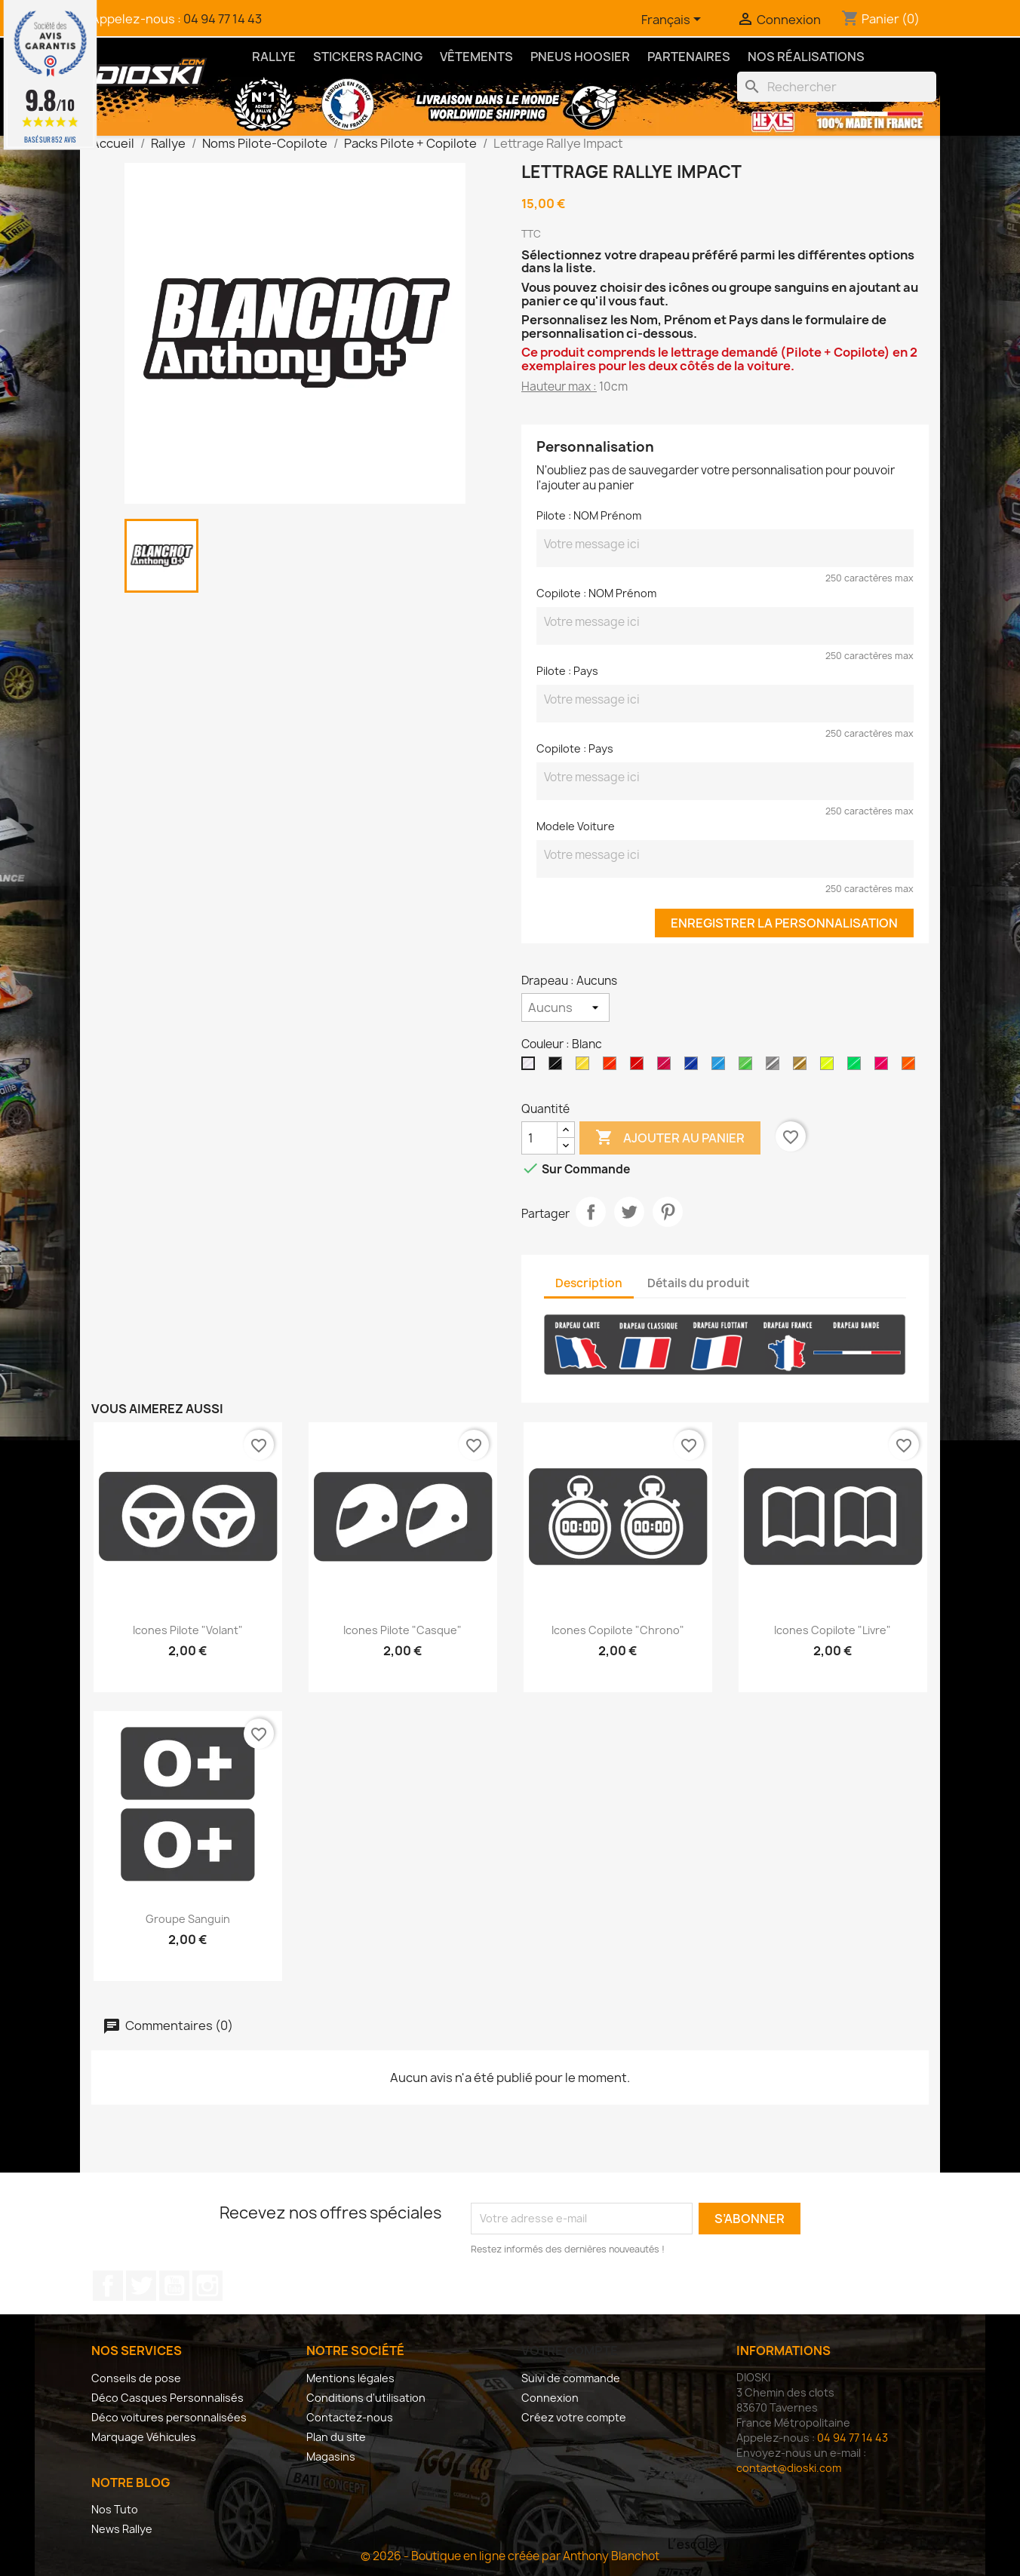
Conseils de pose (136, 2378)
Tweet (629, 1212)
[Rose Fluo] (884, 1067)
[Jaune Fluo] (830, 1067)
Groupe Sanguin (188, 1919)
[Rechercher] (836, 87)
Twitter (141, 2286)
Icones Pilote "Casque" (402, 1630)
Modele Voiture (575, 826)
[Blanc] (531, 1067)
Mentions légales (350, 2378)
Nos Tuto (114, 2509)
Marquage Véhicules (143, 2437)
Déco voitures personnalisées (169, 2417)
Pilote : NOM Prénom (588, 515)
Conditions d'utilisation (366, 2397)
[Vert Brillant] (748, 1067)
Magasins (330, 2456)
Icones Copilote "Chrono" (617, 1630)
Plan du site (336, 2437)
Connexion (550, 2397)
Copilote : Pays (574, 748)
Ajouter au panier (670, 1138)
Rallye (274, 56)
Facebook (108, 2286)
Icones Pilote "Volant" (188, 1630)
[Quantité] (539, 1138)
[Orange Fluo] (911, 1067)
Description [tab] (588, 1283)
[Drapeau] (565, 1007)
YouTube (174, 2286)
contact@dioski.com (788, 2468)
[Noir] (558, 1067)
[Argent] (775, 1067)
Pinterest (668, 1212)
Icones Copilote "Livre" (832, 1630)
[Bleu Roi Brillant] (694, 1067)
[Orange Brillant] (612, 1067)
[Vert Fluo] (857, 1067)
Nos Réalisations (806, 56)
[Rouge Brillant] (640, 1067)
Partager (591, 1212)
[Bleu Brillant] (721, 1067)
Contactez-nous (349, 2417)
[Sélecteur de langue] (673, 20)
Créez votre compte (573, 2417)
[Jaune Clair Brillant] (585, 1067)
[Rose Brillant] (667, 1067)
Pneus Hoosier (580, 56)
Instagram (207, 2286)
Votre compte (569, 2350)
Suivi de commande (570, 2378)
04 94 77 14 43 (222, 19)
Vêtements (476, 56)
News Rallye (121, 2529)
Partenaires (688, 56)
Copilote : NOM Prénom (596, 593)
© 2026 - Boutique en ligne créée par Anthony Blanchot (510, 2556)
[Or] (803, 1067)
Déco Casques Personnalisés (167, 2397)
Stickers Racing (367, 56)
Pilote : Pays (567, 671)
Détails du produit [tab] (698, 1283)
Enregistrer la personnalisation (784, 923)
